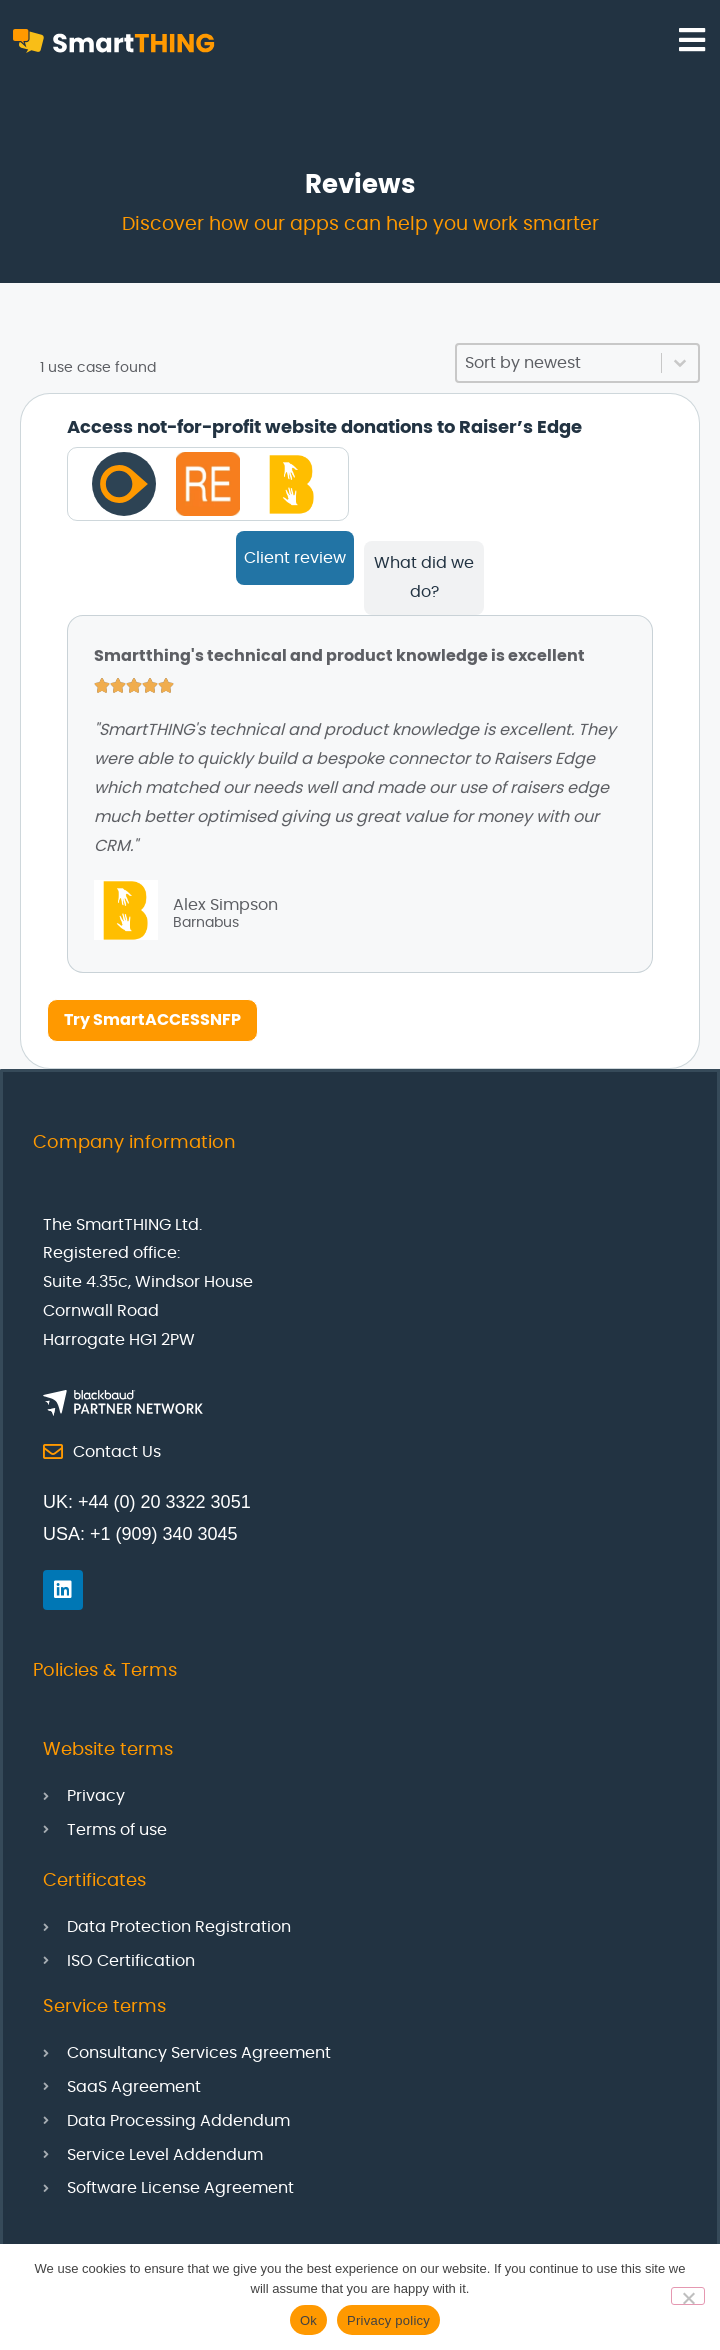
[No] (688, 2296)
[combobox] (559, 363)
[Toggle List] (680, 363)
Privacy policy (388, 2320)
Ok (308, 2320)
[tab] (295, 558)
